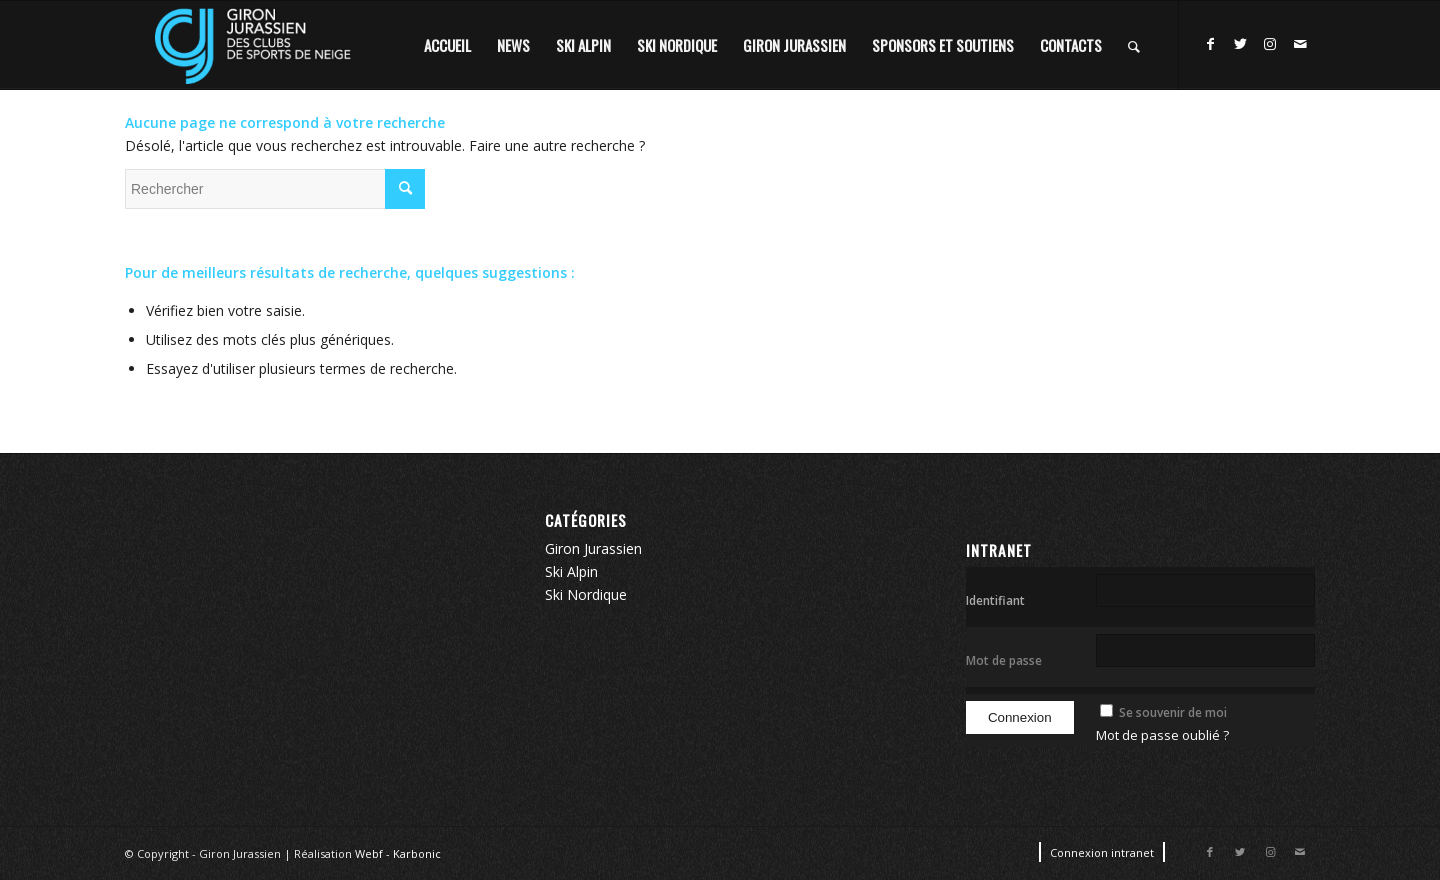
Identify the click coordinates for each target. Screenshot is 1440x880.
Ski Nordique (586, 594)
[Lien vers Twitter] (1240, 44)
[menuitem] (447, 45)
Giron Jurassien (593, 548)
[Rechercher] (1134, 45)
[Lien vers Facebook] (1210, 44)
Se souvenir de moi (1173, 712)
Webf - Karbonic (398, 853)
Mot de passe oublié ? (1162, 735)
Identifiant (995, 600)
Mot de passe (1004, 660)
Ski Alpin (571, 571)
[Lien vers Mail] (1300, 44)
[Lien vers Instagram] (1270, 44)
